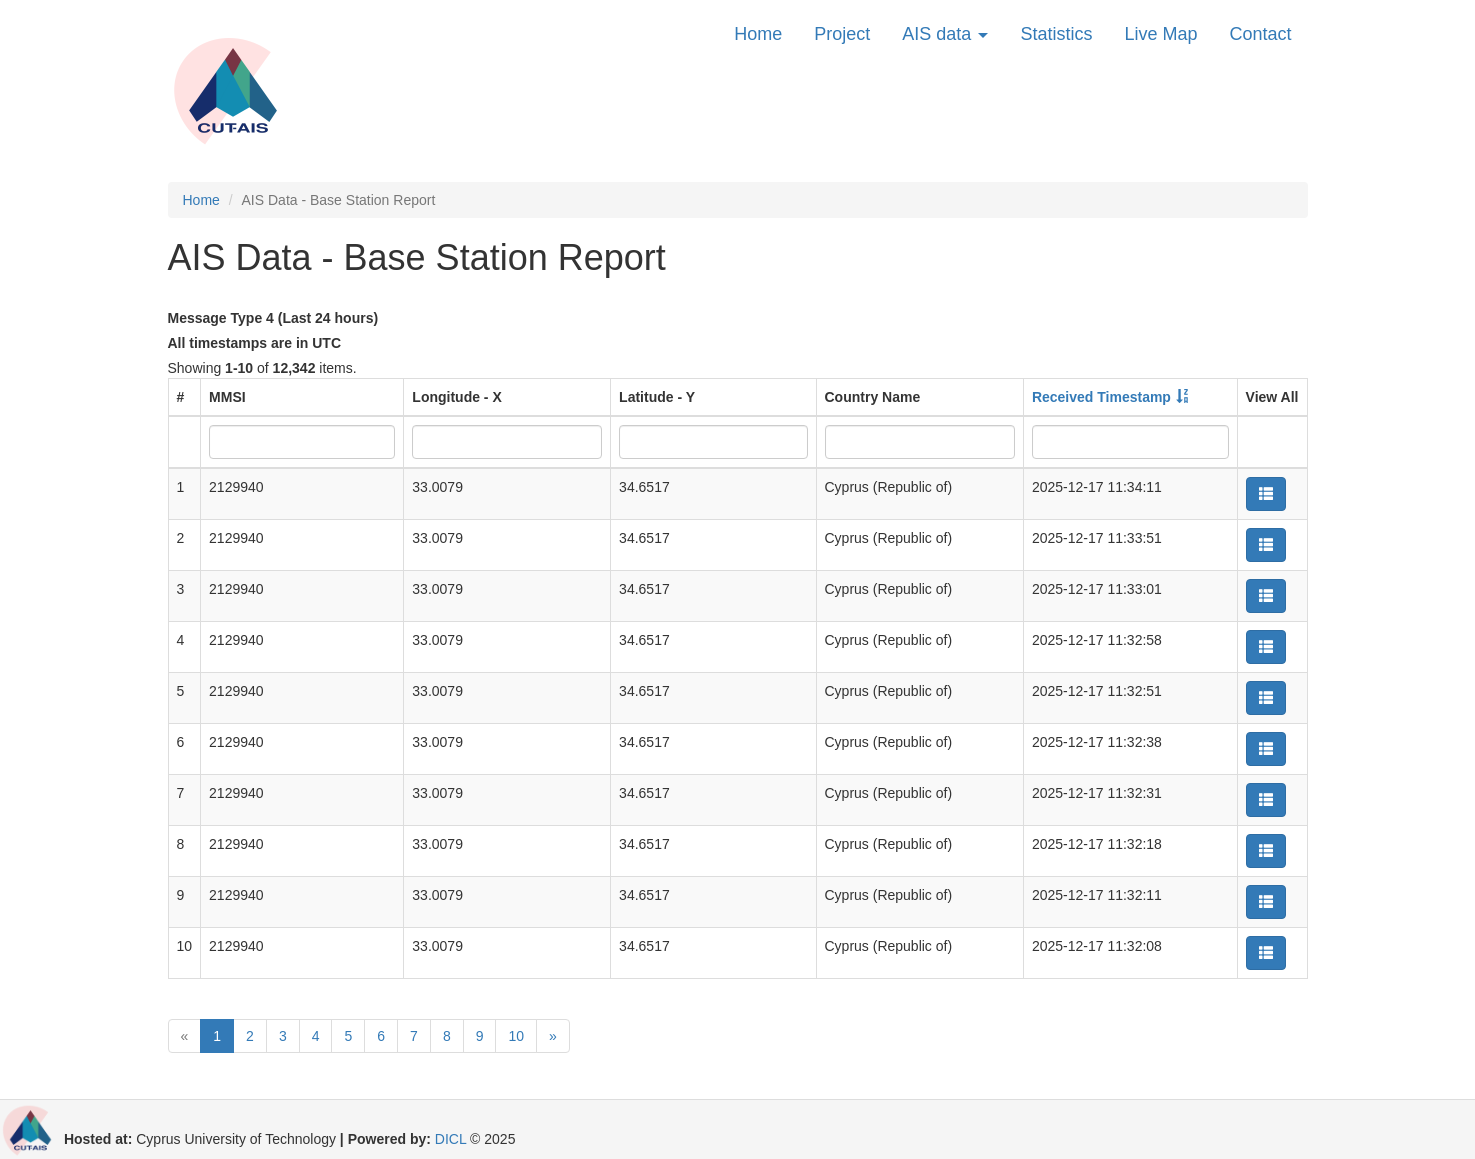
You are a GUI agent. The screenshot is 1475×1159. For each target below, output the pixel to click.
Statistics (1056, 34)
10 (516, 1036)
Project (842, 34)
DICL (450, 1139)
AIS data (945, 34)
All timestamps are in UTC (255, 343)
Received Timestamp (1101, 397)
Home (758, 34)
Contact (1260, 34)
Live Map (1160, 34)
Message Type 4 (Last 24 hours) (273, 318)
